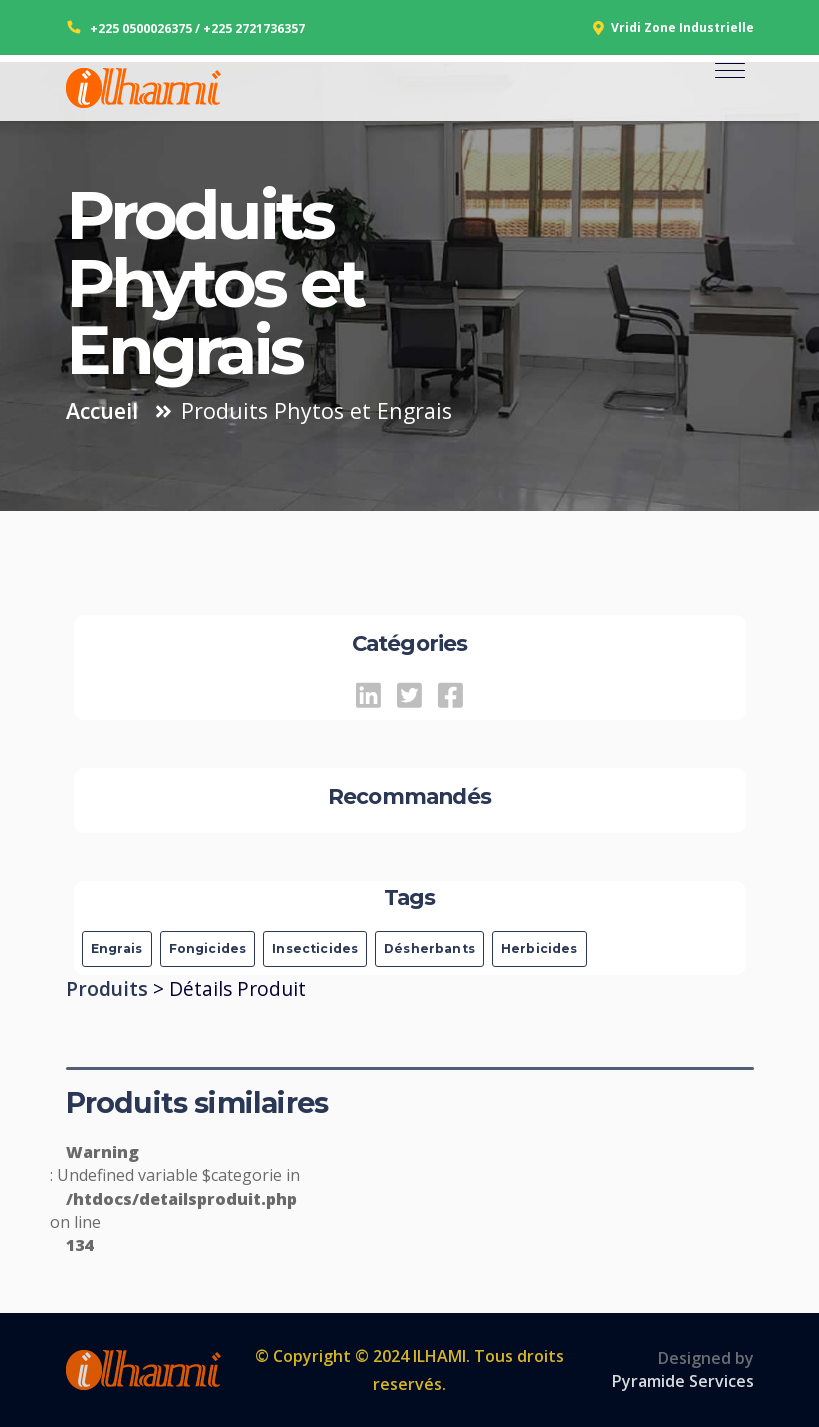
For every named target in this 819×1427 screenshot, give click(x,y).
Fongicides (208, 948)
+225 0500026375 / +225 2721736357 (197, 28)
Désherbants (429, 948)
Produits (109, 988)
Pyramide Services (683, 1381)
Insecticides (315, 948)
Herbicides (539, 948)
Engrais (117, 948)
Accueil (102, 410)
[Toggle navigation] (730, 88)
